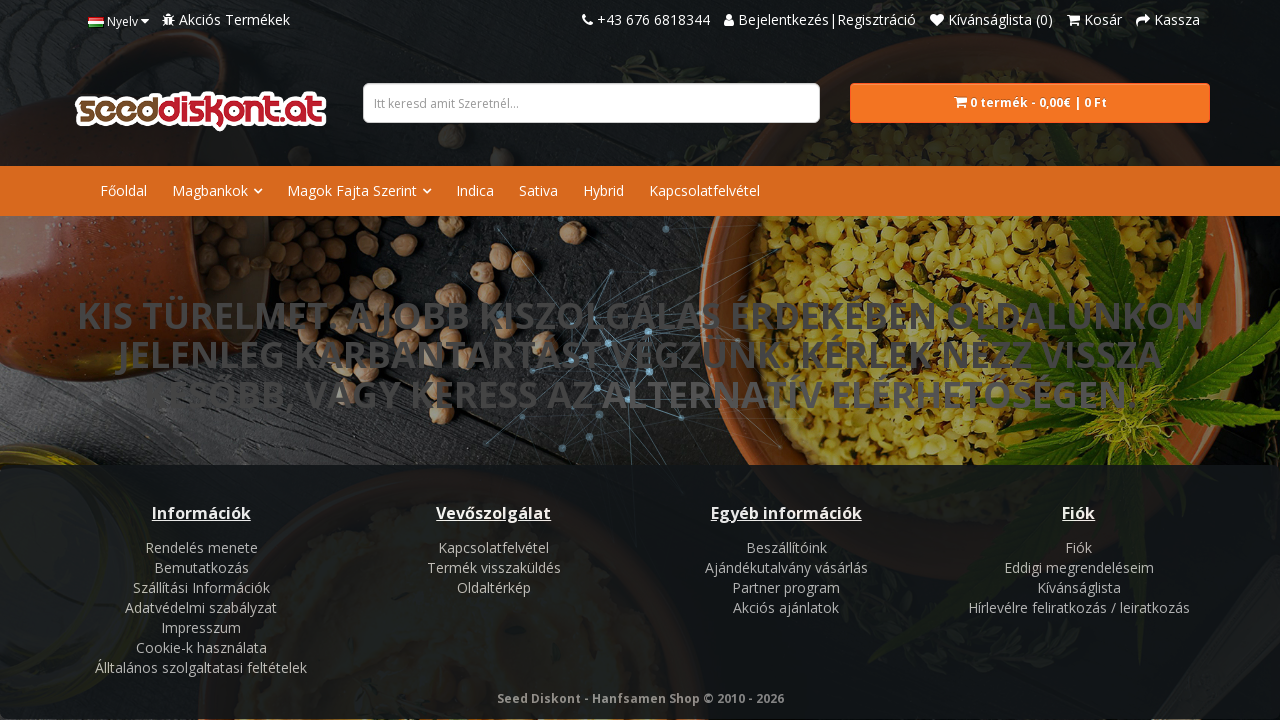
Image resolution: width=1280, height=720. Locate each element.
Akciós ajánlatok (786, 607)
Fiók (1078, 547)
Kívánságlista (1079, 587)
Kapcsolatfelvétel (493, 547)
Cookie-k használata (201, 647)
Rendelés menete (201, 547)
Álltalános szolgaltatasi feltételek (201, 667)
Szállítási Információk (201, 587)
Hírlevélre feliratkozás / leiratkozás (1079, 607)
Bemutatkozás (201, 567)
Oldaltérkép (494, 587)
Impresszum (201, 627)
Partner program (786, 587)
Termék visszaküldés (494, 567)
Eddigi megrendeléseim (1079, 567)
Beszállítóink (786, 547)
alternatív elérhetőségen (864, 394)
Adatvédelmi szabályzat (201, 607)
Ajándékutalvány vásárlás (786, 567)
